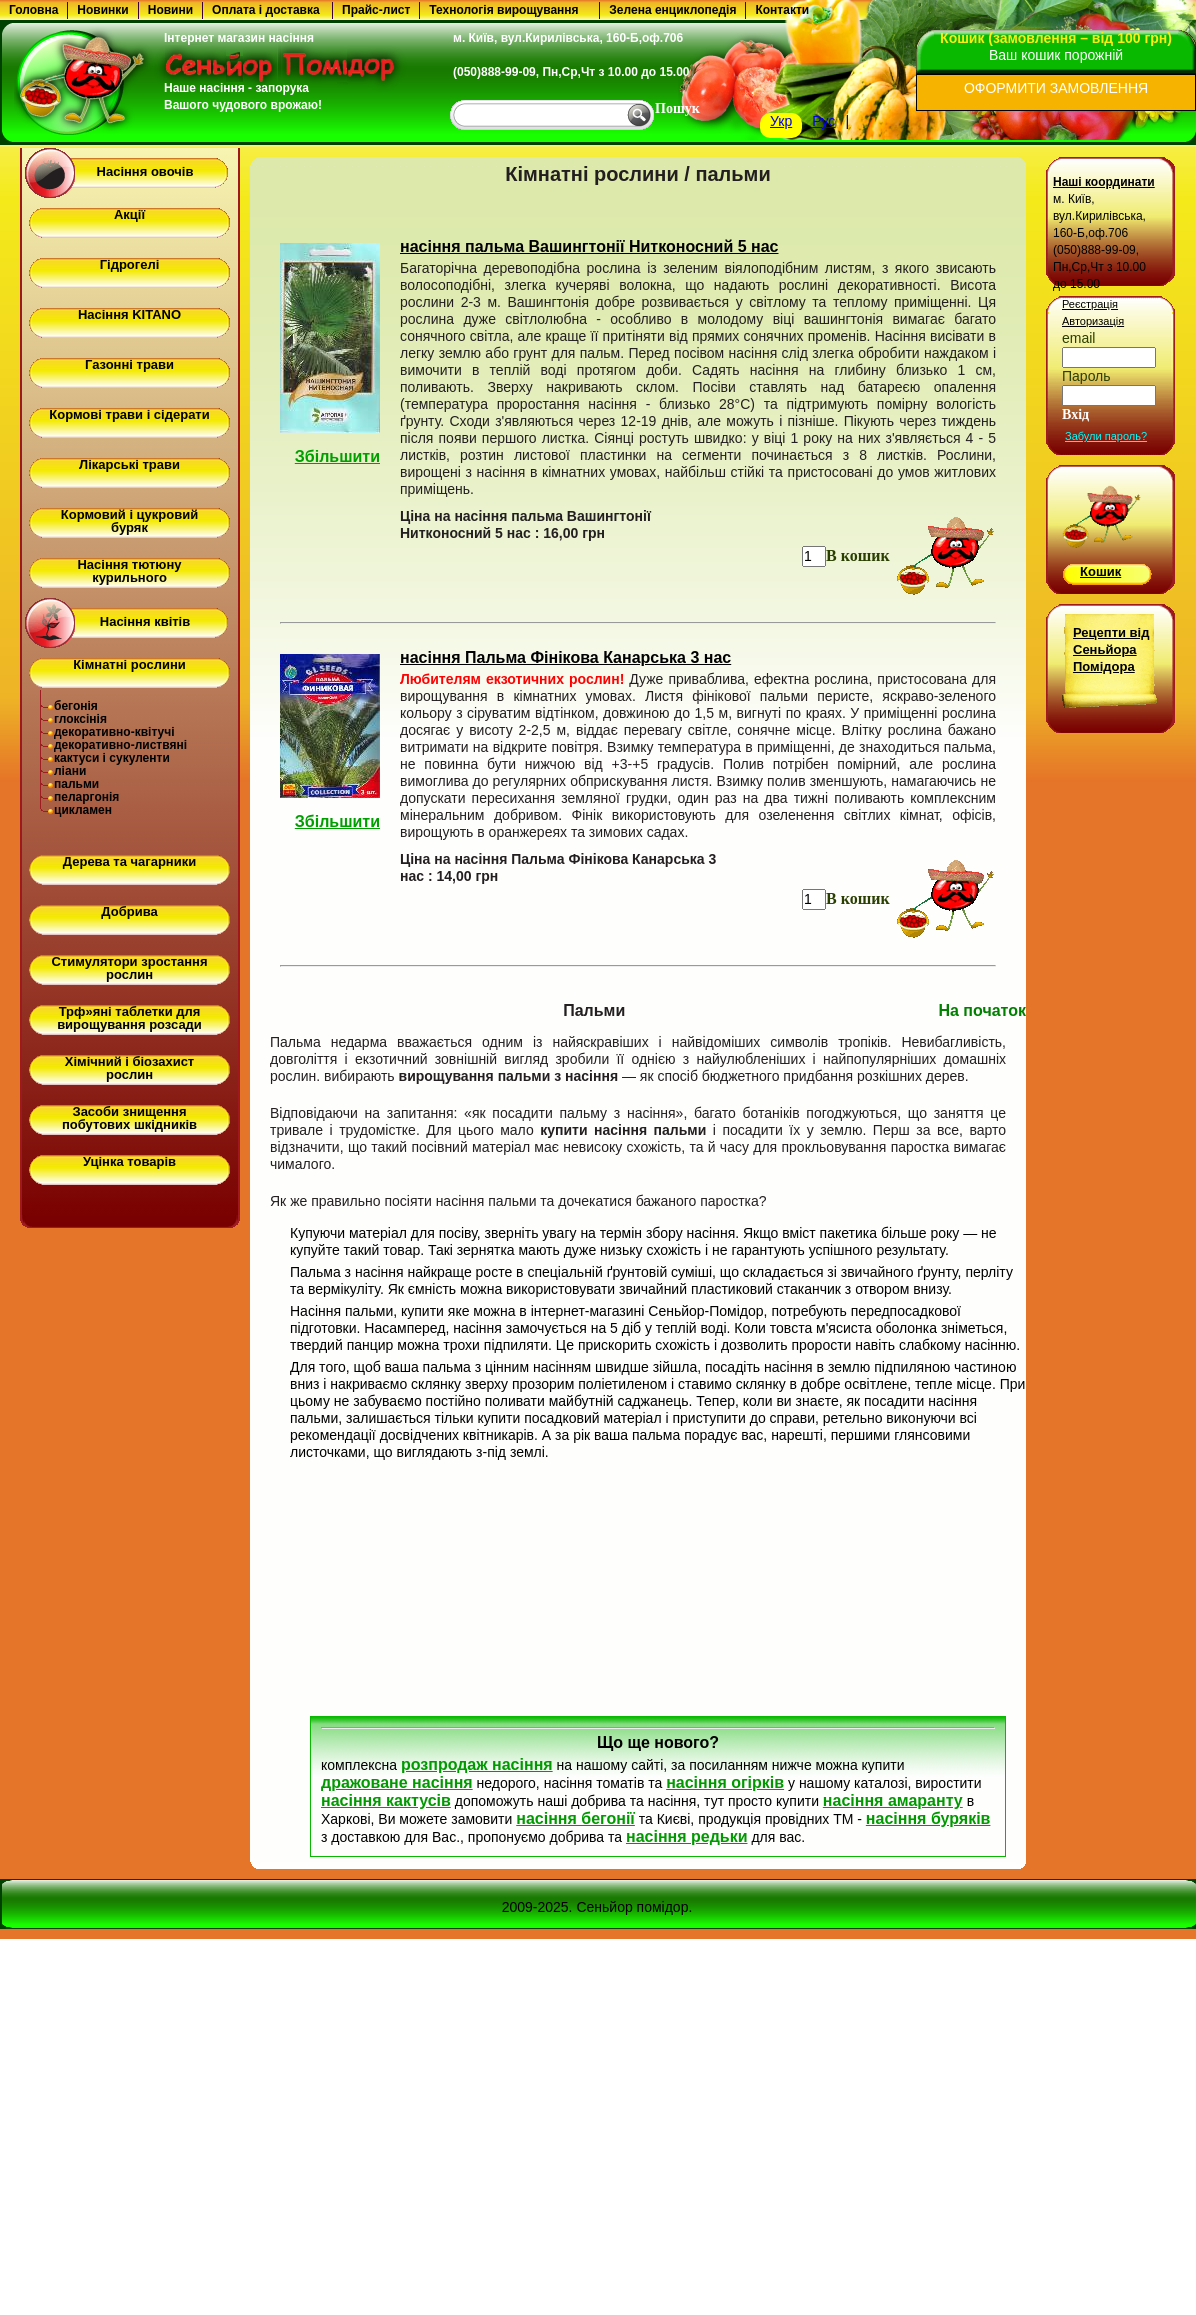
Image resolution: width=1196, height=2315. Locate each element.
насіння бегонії (575, 1818)
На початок (982, 1010)
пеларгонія (86, 797)
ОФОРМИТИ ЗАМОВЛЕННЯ (1056, 88)
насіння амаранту (893, 1800)
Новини (170, 10)
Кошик (1100, 571)
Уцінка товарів (129, 1161)
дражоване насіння (397, 1782)
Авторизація (1093, 321)
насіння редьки (687, 1836)
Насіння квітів (145, 621)
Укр (781, 121)
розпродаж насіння (477, 1764)
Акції (129, 214)
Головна (33, 10)
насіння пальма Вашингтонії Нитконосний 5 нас (589, 246)
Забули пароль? (1106, 436)
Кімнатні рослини (129, 664)
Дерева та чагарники (129, 861)
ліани (70, 771)
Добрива (129, 911)
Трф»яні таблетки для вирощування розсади (129, 1018)
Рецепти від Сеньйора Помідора (1111, 649)
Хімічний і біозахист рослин (129, 1068)
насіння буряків (928, 1818)
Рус (823, 121)
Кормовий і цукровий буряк (129, 521)
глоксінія (80, 719)
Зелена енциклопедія (672, 10)
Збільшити (337, 456)
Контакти (782, 10)
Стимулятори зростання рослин (129, 968)
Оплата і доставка (266, 10)
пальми (76, 784)
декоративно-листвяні (120, 745)
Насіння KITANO (129, 314)
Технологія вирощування (503, 10)
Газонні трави (129, 364)
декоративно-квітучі (114, 732)
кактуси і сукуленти (112, 758)
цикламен (83, 810)
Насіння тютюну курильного (129, 571)
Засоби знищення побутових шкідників (129, 1118)
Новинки (102, 10)
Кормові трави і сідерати (129, 414)
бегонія (76, 706)
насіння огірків (725, 1782)
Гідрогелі (130, 264)
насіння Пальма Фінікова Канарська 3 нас (565, 657)
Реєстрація (1090, 304)
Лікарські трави (129, 464)
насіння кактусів (386, 1800)
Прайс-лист (376, 10)
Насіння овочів (145, 171)
